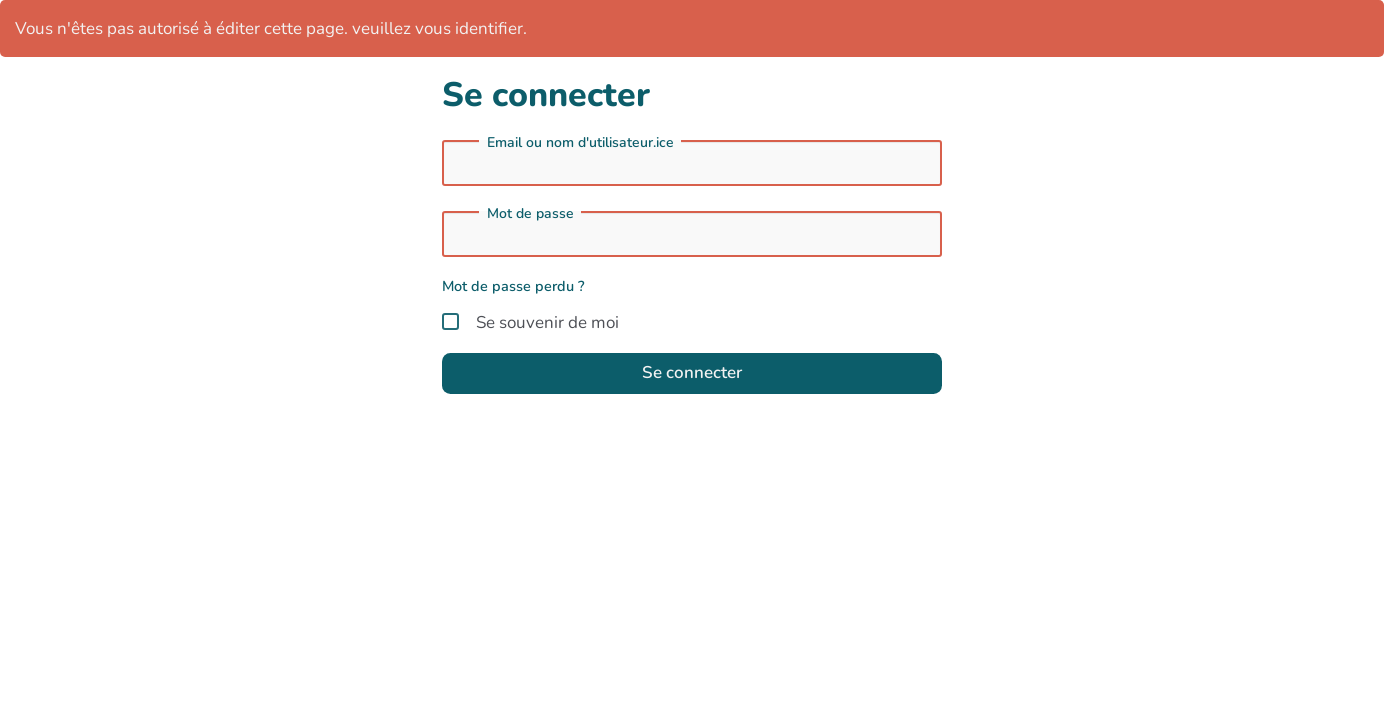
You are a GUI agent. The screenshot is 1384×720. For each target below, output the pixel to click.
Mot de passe (530, 214)
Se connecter (692, 372)
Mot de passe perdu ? (513, 286)
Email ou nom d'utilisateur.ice (580, 143)
